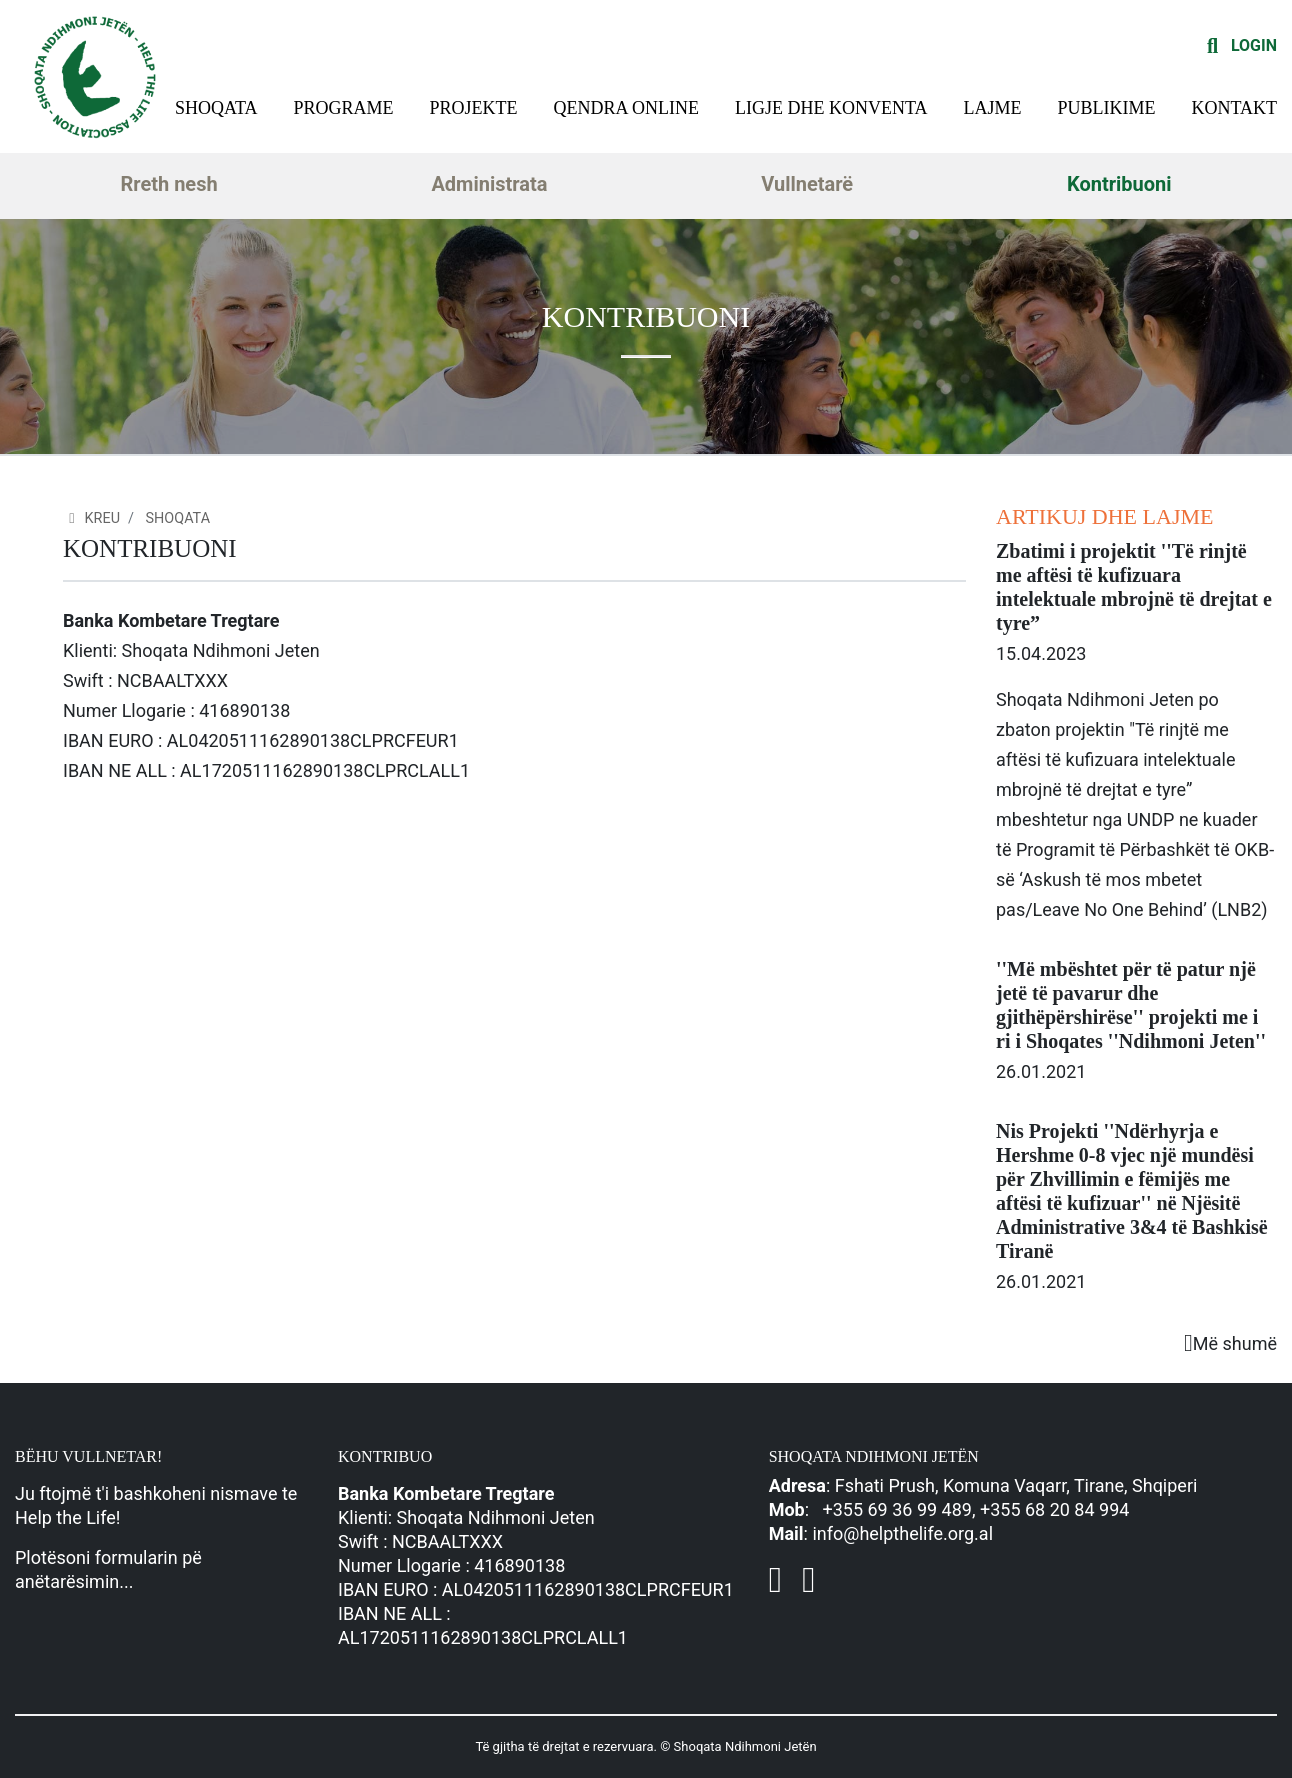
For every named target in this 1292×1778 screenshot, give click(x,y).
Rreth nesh (168, 184)
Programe (344, 108)
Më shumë (1230, 1343)
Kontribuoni (1119, 184)
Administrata (489, 184)
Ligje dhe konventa (831, 108)
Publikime (1106, 108)
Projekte (474, 108)
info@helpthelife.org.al (902, 1533)
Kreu (91, 518)
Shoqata (216, 108)
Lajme (993, 108)
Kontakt (1234, 108)
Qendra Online (627, 108)
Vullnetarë (807, 184)
